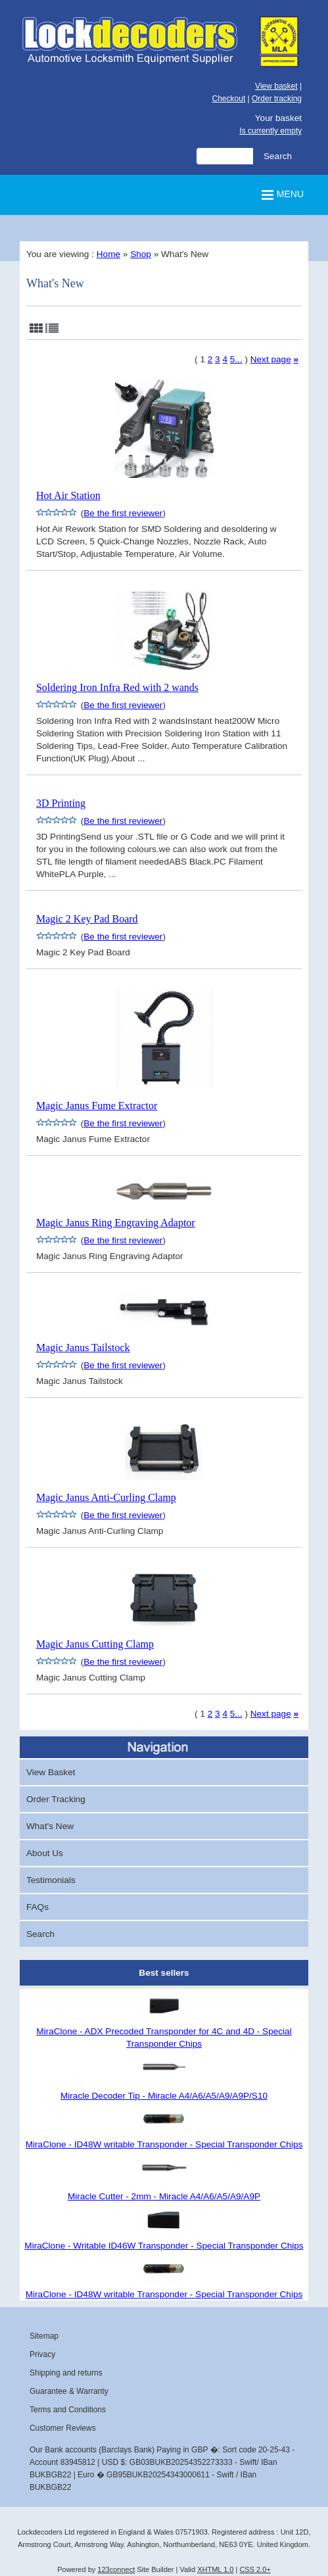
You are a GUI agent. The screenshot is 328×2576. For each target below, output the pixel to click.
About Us (44, 1853)
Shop (140, 254)
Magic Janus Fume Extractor (96, 1105)
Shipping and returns (66, 2372)
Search (40, 1934)
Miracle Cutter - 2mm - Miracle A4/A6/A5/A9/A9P (164, 2196)
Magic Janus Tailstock (83, 1347)
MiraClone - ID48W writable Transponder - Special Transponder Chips (164, 2144)
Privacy (42, 2354)
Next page (270, 359)
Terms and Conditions (68, 2409)
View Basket (51, 1772)
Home (108, 254)
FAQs (37, 1907)
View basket (276, 86)
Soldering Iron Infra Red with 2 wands (117, 687)
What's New (50, 1826)
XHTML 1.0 (215, 2569)
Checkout (229, 98)
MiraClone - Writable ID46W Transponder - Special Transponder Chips (163, 2246)
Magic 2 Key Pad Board (87, 918)
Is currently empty (270, 130)
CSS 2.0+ (254, 2569)
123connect (116, 2569)
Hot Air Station (68, 495)
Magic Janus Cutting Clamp (95, 1644)
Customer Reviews (63, 2428)
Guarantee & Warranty (69, 2391)
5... (236, 359)
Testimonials (51, 1880)
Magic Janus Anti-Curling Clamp (106, 1497)
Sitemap (44, 2336)
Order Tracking (55, 1799)
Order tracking (277, 98)
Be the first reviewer (122, 513)
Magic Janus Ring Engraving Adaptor (115, 1222)
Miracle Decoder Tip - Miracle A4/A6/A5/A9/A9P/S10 (164, 2096)
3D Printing (60, 803)
